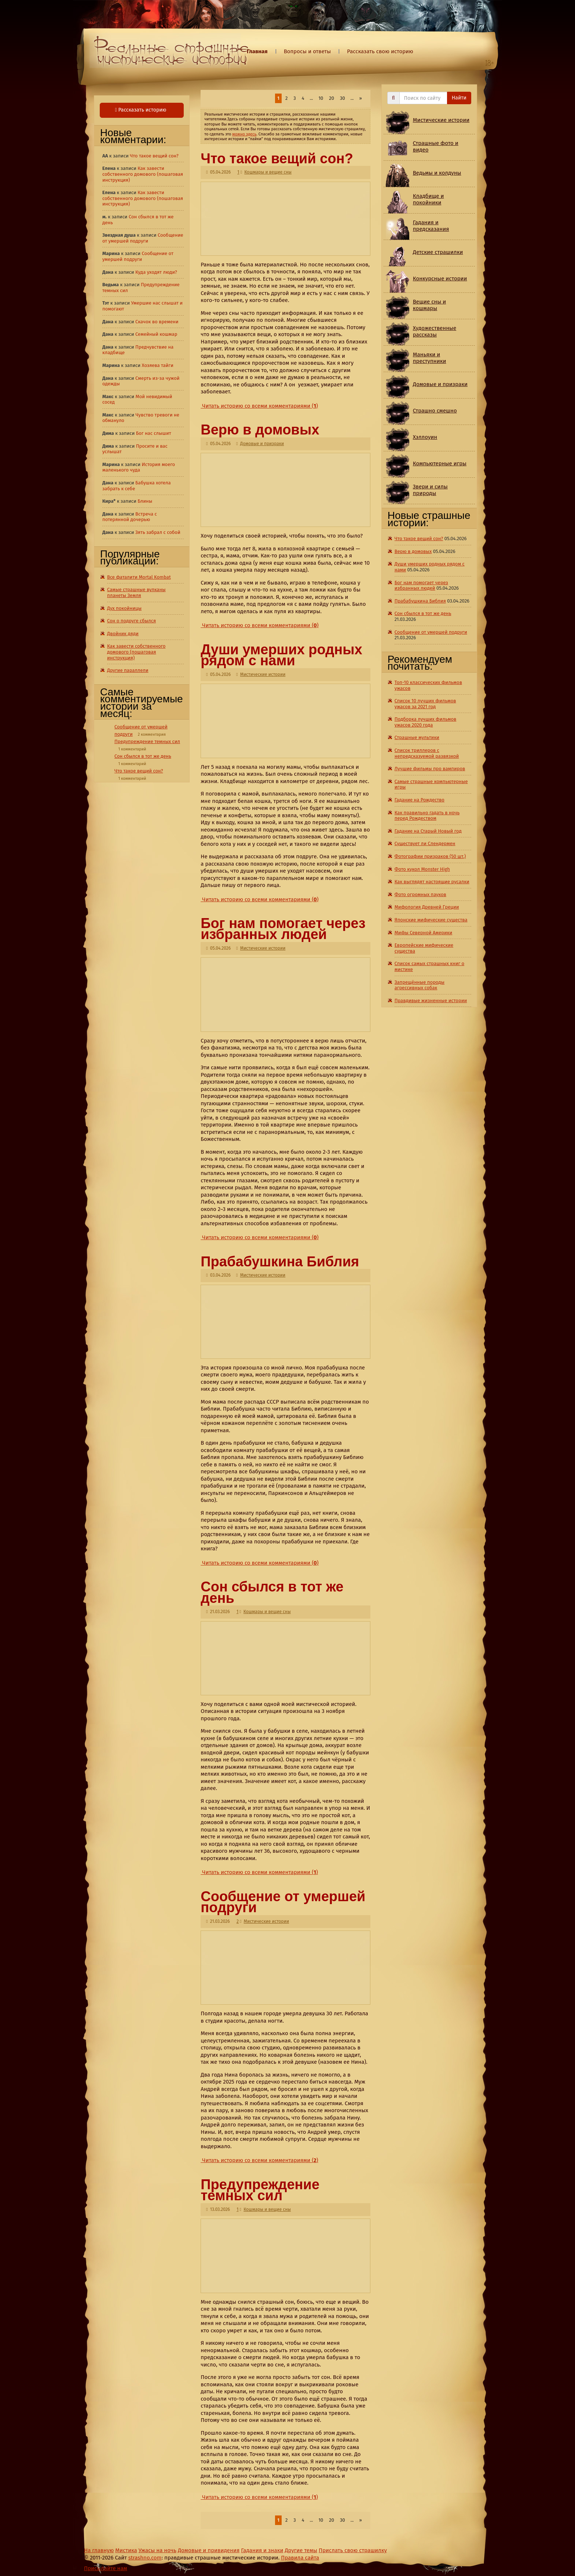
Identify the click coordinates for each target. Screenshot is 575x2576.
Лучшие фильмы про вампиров (430, 768)
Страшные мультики (417, 737)
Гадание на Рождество (419, 800)
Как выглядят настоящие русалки (432, 881)
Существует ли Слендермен (425, 843)
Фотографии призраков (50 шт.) (430, 856)
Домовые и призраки (262, 443)
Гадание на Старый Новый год (428, 831)
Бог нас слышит (153, 433)
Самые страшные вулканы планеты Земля (136, 592)
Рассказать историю (140, 110)
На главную (99, 2550)
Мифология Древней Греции (427, 907)
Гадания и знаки (262, 2550)
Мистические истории (263, 674)
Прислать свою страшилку (353, 2550)
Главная (257, 51)
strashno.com (145, 2557)
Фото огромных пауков (420, 894)
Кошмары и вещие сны (268, 172)
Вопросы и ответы (307, 51)
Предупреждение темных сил (260, 2190)
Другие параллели (128, 670)
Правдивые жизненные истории (431, 1000)
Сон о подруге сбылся (131, 620)
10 (320, 98)
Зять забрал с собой (157, 532)
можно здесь (244, 134)
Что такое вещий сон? (277, 158)
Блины (145, 501)
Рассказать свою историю (380, 51)
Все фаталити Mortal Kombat (139, 577)
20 (331, 98)
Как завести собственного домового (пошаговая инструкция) (142, 173)
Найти (459, 98)
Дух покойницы (124, 608)
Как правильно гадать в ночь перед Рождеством (427, 815)
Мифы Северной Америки (424, 932)
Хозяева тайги (157, 365)
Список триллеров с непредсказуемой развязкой (427, 753)
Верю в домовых (260, 429)
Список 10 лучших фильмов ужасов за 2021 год (425, 703)
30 (342, 98)
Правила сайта (300, 2557)
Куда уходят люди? (156, 272)
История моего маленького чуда (138, 467)
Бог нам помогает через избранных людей (283, 929)
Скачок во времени (156, 321)
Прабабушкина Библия (280, 1261)
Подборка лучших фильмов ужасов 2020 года (426, 722)
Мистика (126, 2550)
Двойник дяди (123, 633)
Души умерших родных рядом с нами (281, 655)
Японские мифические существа (431, 920)
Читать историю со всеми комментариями (259, 406)
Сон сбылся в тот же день (272, 1592)
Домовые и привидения (208, 2550)
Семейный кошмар (156, 334)
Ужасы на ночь (157, 2550)
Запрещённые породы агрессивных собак (419, 985)
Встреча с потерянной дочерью (129, 517)
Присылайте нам (105, 2568)
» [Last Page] (360, 98)
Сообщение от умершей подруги (283, 1902)
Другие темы (301, 2550)
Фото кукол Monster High (422, 869)
